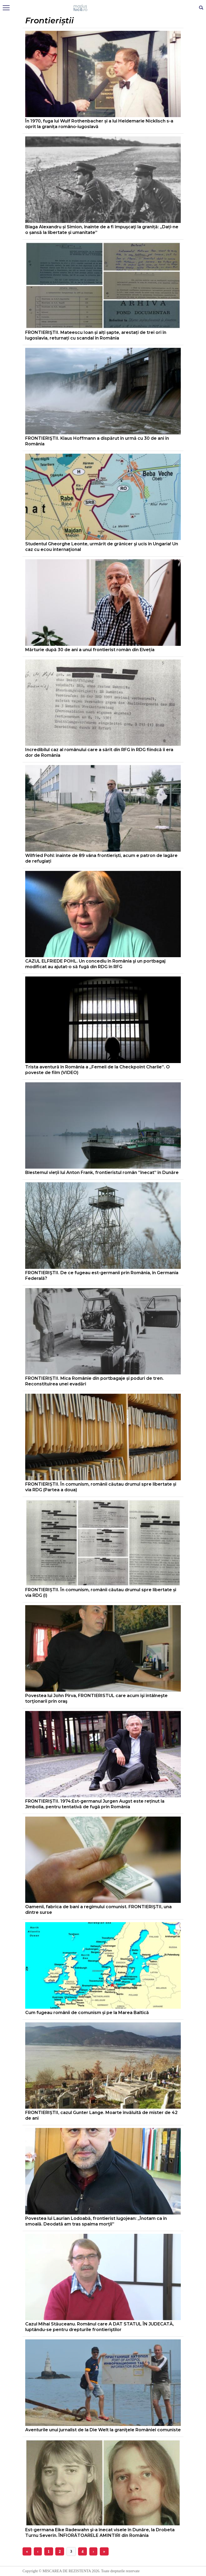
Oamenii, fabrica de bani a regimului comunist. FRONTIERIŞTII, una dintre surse (98, 1909)
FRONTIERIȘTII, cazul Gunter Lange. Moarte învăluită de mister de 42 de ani (101, 2115)
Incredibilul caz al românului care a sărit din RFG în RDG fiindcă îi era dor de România (99, 752)
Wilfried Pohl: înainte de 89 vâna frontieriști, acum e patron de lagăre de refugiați (101, 858)
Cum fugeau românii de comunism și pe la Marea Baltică (87, 2012)
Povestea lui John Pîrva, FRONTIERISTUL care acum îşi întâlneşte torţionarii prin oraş (96, 1698)
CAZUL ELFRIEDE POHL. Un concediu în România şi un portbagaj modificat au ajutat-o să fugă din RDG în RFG (95, 964)
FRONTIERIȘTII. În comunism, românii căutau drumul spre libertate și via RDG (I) (100, 1592)
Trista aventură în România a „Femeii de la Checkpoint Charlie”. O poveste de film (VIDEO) (97, 1069)
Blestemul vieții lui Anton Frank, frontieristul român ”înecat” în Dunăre (102, 1172)
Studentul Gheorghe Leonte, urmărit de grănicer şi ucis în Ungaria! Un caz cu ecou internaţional (101, 546)
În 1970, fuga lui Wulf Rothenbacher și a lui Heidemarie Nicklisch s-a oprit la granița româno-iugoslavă (99, 123)
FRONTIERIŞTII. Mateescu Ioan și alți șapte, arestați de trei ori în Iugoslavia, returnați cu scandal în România (95, 335)
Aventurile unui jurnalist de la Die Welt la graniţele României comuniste (103, 2429)
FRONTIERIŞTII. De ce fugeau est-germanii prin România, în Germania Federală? (101, 1275)
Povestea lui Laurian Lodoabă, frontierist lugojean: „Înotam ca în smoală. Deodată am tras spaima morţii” (96, 2221)
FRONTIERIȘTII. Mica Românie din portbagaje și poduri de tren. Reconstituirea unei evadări (94, 1381)
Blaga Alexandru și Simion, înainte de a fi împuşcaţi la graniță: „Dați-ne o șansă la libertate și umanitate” (101, 229)
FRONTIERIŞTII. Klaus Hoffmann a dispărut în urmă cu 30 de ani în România (97, 441)
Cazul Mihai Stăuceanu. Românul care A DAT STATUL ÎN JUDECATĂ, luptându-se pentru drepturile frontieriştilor (99, 2326)
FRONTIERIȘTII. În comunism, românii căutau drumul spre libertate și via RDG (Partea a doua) (100, 1487)
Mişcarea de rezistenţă (103, 8)
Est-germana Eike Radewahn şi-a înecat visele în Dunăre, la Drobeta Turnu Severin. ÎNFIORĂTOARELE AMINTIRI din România (100, 2532)
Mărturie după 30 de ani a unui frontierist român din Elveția (89, 649)
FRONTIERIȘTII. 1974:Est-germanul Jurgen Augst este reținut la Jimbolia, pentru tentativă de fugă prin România (94, 1804)
